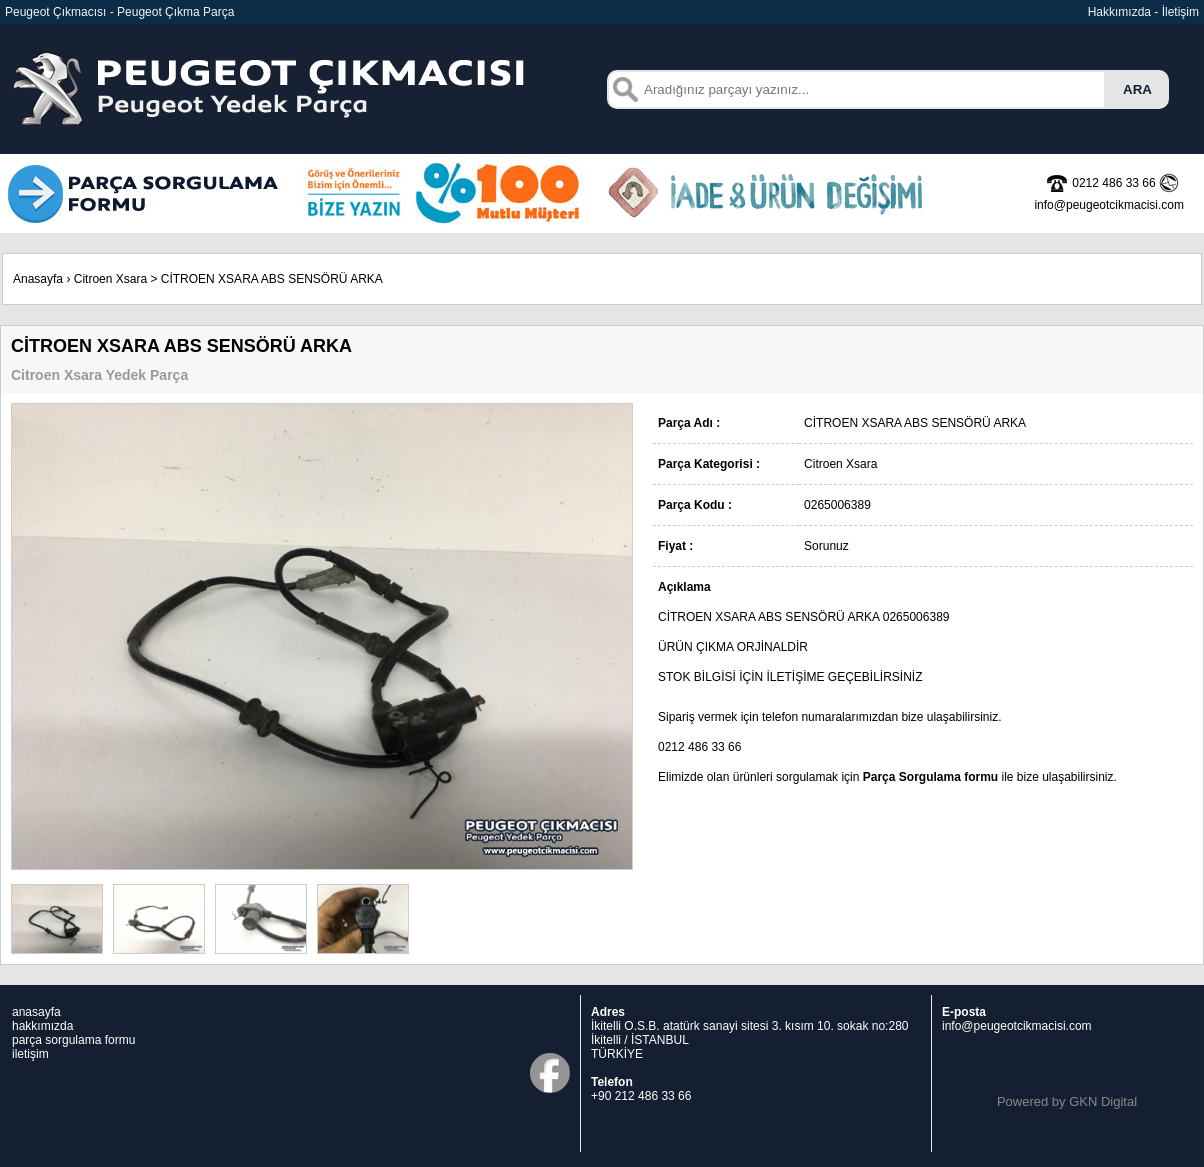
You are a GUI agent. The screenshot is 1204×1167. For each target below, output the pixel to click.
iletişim (30, 1054)
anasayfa (36, 1012)
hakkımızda (42, 1026)
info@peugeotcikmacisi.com (1017, 1026)
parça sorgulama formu (73, 1040)
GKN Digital (1103, 1101)
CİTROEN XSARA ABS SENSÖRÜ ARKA (272, 279)
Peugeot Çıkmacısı (55, 12)
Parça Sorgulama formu (930, 777)
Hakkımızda (1119, 12)
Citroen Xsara (110, 279)
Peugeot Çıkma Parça (175, 12)
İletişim (1180, 12)
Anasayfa (38, 279)
